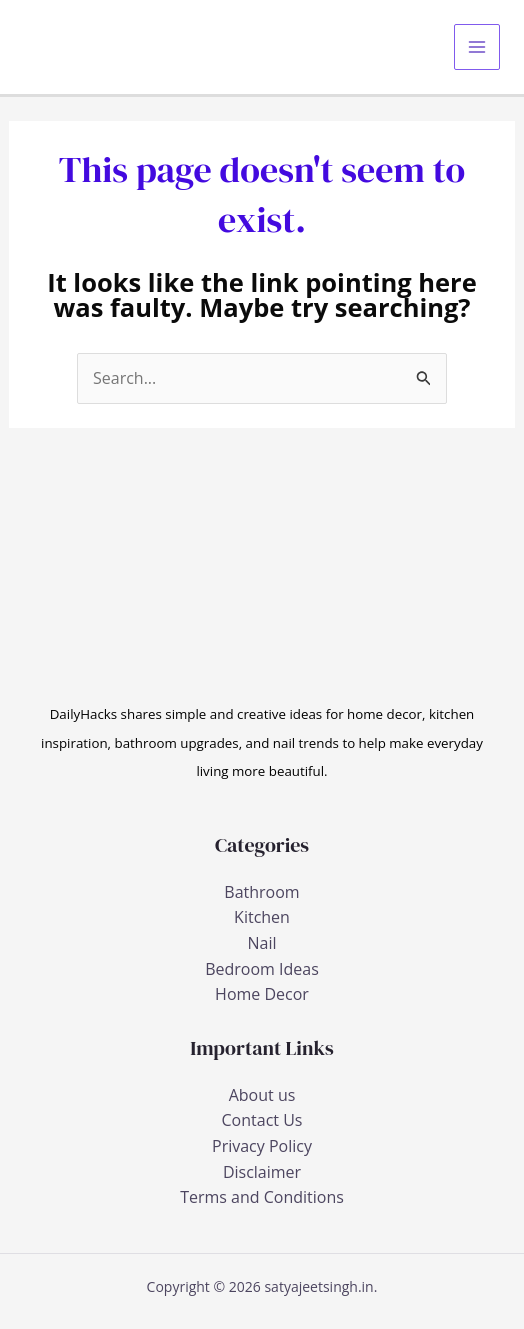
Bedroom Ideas (262, 969)
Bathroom (261, 892)
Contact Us (262, 1120)
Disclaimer (262, 1172)
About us (262, 1095)
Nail (261, 943)
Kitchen (262, 917)
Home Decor (262, 994)
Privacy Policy (262, 1146)
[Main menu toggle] (477, 47)
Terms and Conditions (262, 1197)
